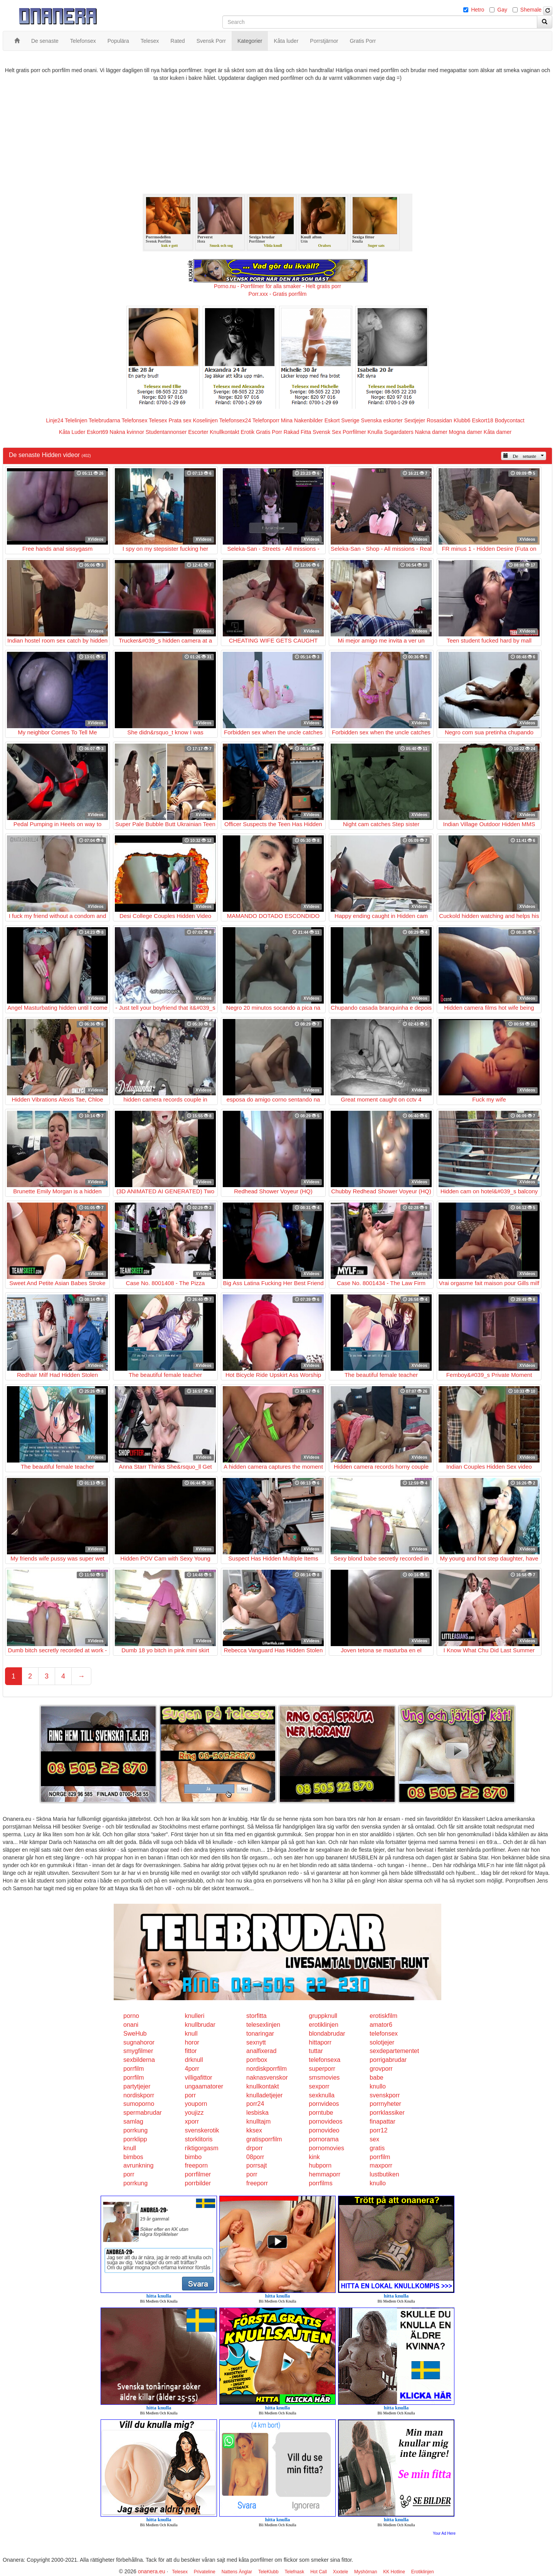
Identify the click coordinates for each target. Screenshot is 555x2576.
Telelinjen (76, 420)
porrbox (256, 2059)
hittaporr (320, 2042)
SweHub (134, 2033)
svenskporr (385, 2095)
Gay (502, 10)
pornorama (323, 2139)
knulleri (195, 2016)
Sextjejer (414, 420)
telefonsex (384, 2033)
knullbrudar (200, 2024)
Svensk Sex (327, 432)
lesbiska (257, 2112)
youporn (196, 2103)
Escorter (198, 432)
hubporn (320, 2165)
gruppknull (323, 2016)
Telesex (158, 420)
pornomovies (326, 2148)
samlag (133, 2121)
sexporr (319, 2086)
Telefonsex (134, 420)
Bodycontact (510, 420)
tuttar (316, 2051)
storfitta (256, 2016)
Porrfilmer (354, 432)
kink (314, 2157)
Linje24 (54, 420)
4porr (192, 2068)
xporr (192, 2121)
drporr (254, 2148)
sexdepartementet (394, 2051)
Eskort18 (482, 420)
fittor (191, 2051)
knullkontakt (262, 2086)
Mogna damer (465, 432)
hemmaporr (324, 2174)
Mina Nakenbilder (302, 420)
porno (131, 2016)
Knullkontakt (224, 432)
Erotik (247, 432)
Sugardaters (398, 432)
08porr (255, 2157)
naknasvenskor (267, 2077)
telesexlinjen (263, 2024)
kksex (254, 2130)
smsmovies (324, 2077)
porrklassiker (387, 2112)
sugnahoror (139, 2042)
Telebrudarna (104, 420)
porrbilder (198, 2183)
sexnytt (256, 2042)
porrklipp (135, 2139)
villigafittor (198, 2077)
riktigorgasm (202, 2148)
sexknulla (322, 2095)
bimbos (133, 2157)
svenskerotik (202, 2130)
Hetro (477, 10)
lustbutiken (384, 2174)
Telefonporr (265, 420)
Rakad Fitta (297, 432)
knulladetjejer (264, 2095)
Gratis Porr (269, 432)
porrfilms (320, 2183)
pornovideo (324, 2130)
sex (374, 2139)
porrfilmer (198, 2174)
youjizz (194, 2112)
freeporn (196, 2165)
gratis (377, 2148)
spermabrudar (142, 2112)
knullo (378, 2086)
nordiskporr (138, 2095)
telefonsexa (324, 2059)
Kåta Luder (72, 432)
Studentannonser (166, 432)
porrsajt (256, 2165)
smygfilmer (138, 2051)
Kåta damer (497, 432)
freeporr (257, 2183)
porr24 (255, 2103)
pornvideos (324, 2103)
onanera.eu (151, 2571)
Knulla (375, 432)
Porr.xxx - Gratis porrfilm (278, 294)
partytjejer (136, 2086)
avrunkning (138, 2165)
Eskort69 (97, 432)
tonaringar (260, 2033)
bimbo (193, 2157)
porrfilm (133, 2068)
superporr (322, 2068)
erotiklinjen (323, 2024)
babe (376, 2077)
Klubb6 (462, 420)
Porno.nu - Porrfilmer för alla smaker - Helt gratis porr (277, 286)
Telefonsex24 (235, 420)
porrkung (135, 2130)
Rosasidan (439, 420)
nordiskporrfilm (266, 2068)
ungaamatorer (204, 2086)
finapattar (382, 2121)
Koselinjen (205, 420)
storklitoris (199, 2139)
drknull (194, 2059)
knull (191, 2033)
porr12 (378, 2130)
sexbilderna (139, 2059)
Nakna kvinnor (126, 432)
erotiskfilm (383, 2016)
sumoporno (138, 2103)
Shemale (531, 10)
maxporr (381, 2165)
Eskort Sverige (342, 420)
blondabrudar (327, 2033)
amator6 (381, 2024)
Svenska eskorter (382, 420)
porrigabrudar (388, 2059)
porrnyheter (385, 2103)
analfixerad (261, 2051)
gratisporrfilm (264, 2139)
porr (190, 2095)
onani (130, 2024)
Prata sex (179, 420)
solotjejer (382, 2042)
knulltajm (258, 2121)
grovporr (381, 2068)
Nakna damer (431, 432)
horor (192, 2042)
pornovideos (325, 2121)
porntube (321, 2112)
